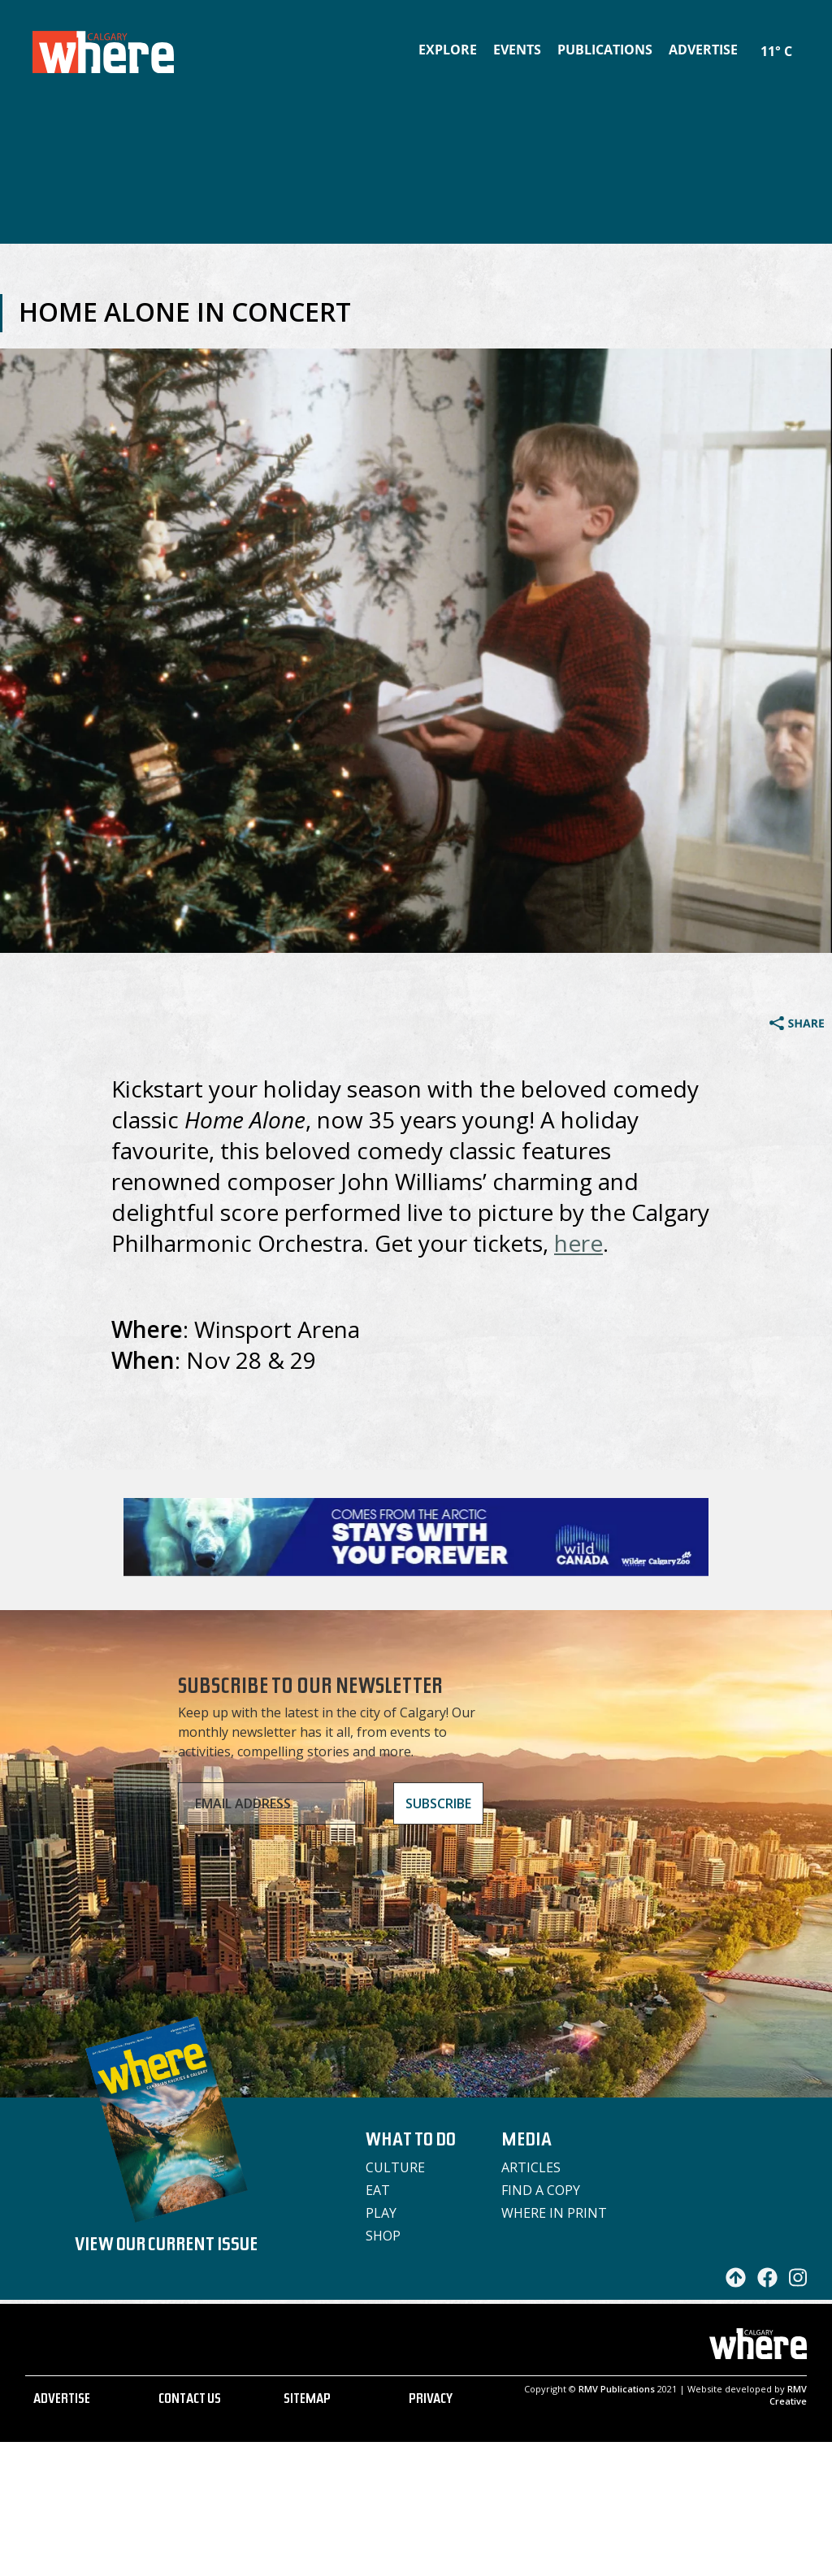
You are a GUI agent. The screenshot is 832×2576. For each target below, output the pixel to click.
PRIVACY (431, 2400)
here (578, 1242)
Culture (395, 2167)
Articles (531, 2167)
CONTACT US (189, 2400)
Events (517, 49)
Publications (604, 49)
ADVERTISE (61, 2400)
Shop (383, 2236)
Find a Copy (540, 2190)
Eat (378, 2190)
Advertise (703, 49)
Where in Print (554, 2213)
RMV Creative (788, 2395)
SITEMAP (307, 2400)
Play (381, 2213)
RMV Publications (616, 2389)
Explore (447, 49)
